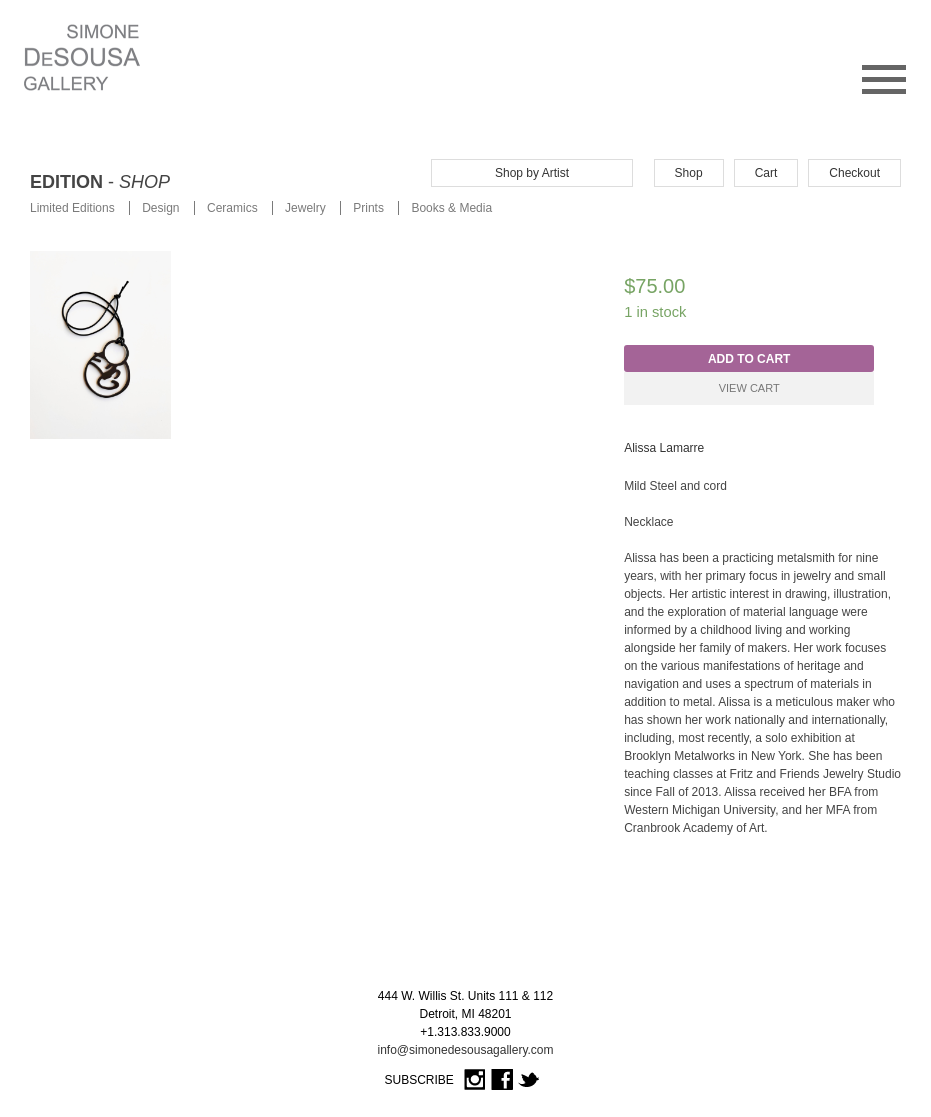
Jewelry (305, 208)
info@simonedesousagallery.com (465, 1050)
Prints (368, 208)
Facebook (502, 1080)
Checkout (854, 173)
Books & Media (451, 208)
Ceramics (232, 208)
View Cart (749, 388)
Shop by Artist (532, 173)
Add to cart (749, 359)
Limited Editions (72, 208)
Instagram (475, 1080)
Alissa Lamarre (664, 448)
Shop (689, 173)
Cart (766, 173)
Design (160, 208)
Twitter (529, 1080)
